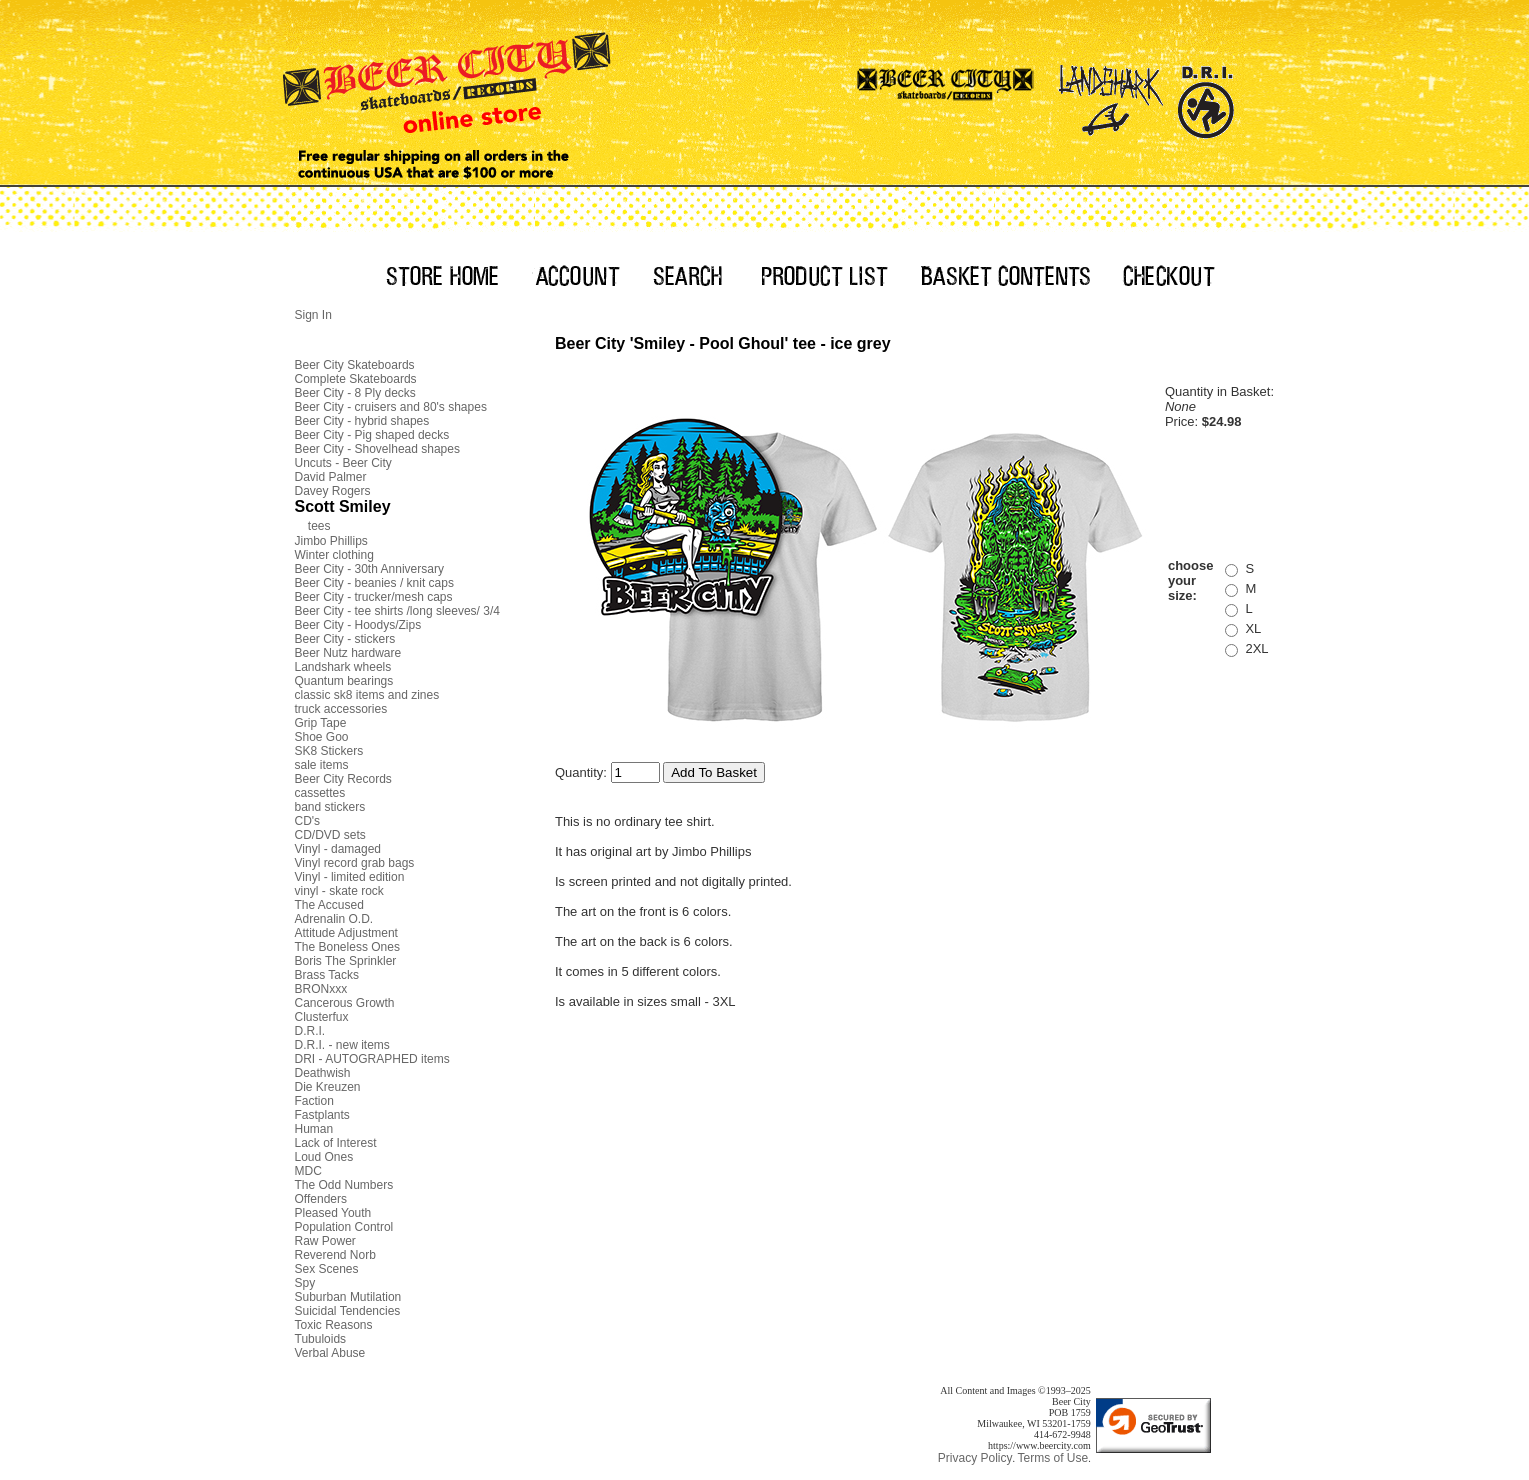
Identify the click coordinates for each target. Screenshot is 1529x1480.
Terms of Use (1052, 1458)
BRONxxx (321, 989)
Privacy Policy (975, 1458)
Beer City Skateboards (355, 365)
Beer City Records (343, 779)
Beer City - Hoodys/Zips (358, 625)
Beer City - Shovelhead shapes (377, 449)
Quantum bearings (344, 681)
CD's (308, 821)
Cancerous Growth (345, 1003)
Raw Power (325, 1241)
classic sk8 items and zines (367, 695)
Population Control (344, 1227)
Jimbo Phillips (331, 541)
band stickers (330, 807)
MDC (308, 1171)
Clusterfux (322, 1017)
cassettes (320, 793)
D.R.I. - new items (342, 1045)
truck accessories (341, 709)
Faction (314, 1101)
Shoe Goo (322, 737)
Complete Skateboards (356, 379)
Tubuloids (321, 1339)
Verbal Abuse (330, 1353)
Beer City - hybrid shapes (362, 421)
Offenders (321, 1199)
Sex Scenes (327, 1269)
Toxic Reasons (334, 1325)
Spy (305, 1283)
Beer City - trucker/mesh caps (374, 597)
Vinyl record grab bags (355, 863)
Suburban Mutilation (348, 1297)
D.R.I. (310, 1031)
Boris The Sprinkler (346, 961)
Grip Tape (321, 723)
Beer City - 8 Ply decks (355, 393)
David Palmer (331, 477)
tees (319, 526)
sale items (322, 765)
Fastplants (322, 1115)
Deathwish (323, 1073)
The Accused (329, 905)
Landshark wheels (343, 667)
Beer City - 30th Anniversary (369, 569)
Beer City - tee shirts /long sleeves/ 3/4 (397, 611)
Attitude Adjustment (346, 933)
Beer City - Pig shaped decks (372, 435)
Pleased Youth (333, 1213)
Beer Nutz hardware (348, 653)
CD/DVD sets (330, 835)
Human (314, 1129)
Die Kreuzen (328, 1087)
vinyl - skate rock (339, 891)
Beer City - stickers (345, 639)
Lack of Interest (336, 1143)
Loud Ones (324, 1157)
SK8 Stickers (329, 751)
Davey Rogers (333, 491)
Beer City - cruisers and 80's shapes (391, 407)
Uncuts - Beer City (343, 463)
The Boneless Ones (347, 947)
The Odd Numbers (344, 1185)
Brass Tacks (327, 975)
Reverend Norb (335, 1255)
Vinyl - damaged (338, 849)
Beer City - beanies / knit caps (374, 583)
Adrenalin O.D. (334, 919)
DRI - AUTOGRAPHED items (372, 1059)
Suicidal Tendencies (348, 1311)
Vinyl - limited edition (350, 877)
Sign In (313, 315)
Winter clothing (334, 555)
